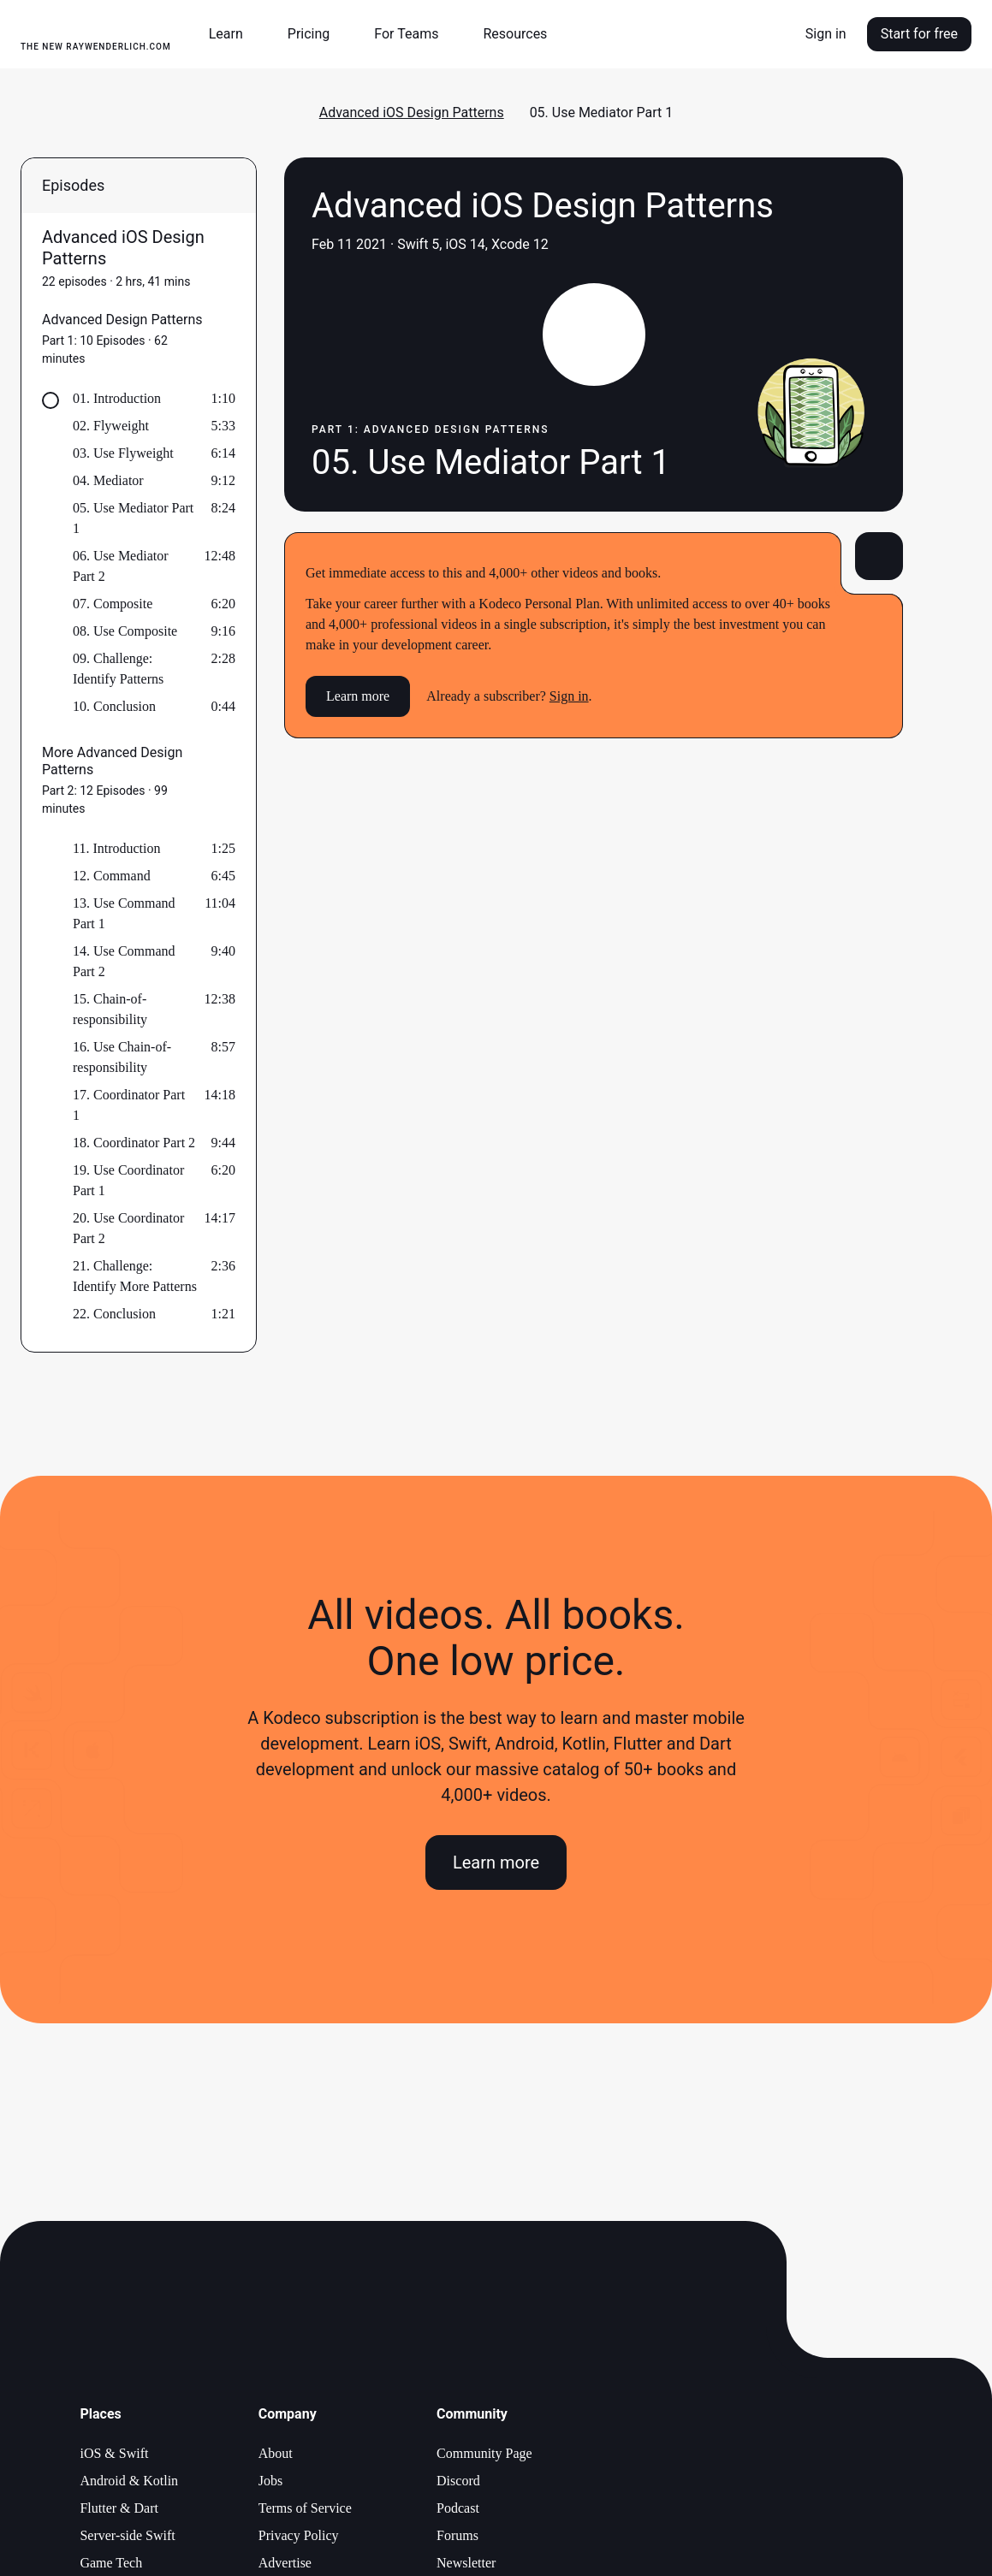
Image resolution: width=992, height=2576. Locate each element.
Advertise (285, 2562)
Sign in (825, 34)
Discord (458, 2480)
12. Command (112, 875)
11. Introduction (117, 848)
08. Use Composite (125, 631)
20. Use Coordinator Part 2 (128, 1228)
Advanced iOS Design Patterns (411, 112)
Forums (457, 2535)
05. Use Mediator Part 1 (133, 518)
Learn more (357, 696)
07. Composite (112, 603)
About (275, 2453)
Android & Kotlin (129, 2480)
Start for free (919, 34)
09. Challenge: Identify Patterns (118, 668)
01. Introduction (117, 398)
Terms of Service (305, 2508)
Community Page (484, 2453)
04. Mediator (108, 480)
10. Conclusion (114, 706)
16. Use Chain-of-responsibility (122, 1057)
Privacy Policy (298, 2535)
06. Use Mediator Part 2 (121, 565)
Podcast (458, 2508)
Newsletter (466, 2562)
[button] (232, 34)
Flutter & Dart (119, 2508)
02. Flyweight (111, 425)
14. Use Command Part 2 (124, 961)
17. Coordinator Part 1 (129, 1104)
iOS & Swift (114, 2453)
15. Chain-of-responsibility (110, 1009)
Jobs (270, 2480)
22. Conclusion (114, 1313)
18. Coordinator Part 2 (134, 1142)
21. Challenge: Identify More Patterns (135, 1276)
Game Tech (111, 2562)
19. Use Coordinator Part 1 (128, 1180)
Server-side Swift (127, 2535)
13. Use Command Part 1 (124, 913)
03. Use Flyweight (123, 453)
